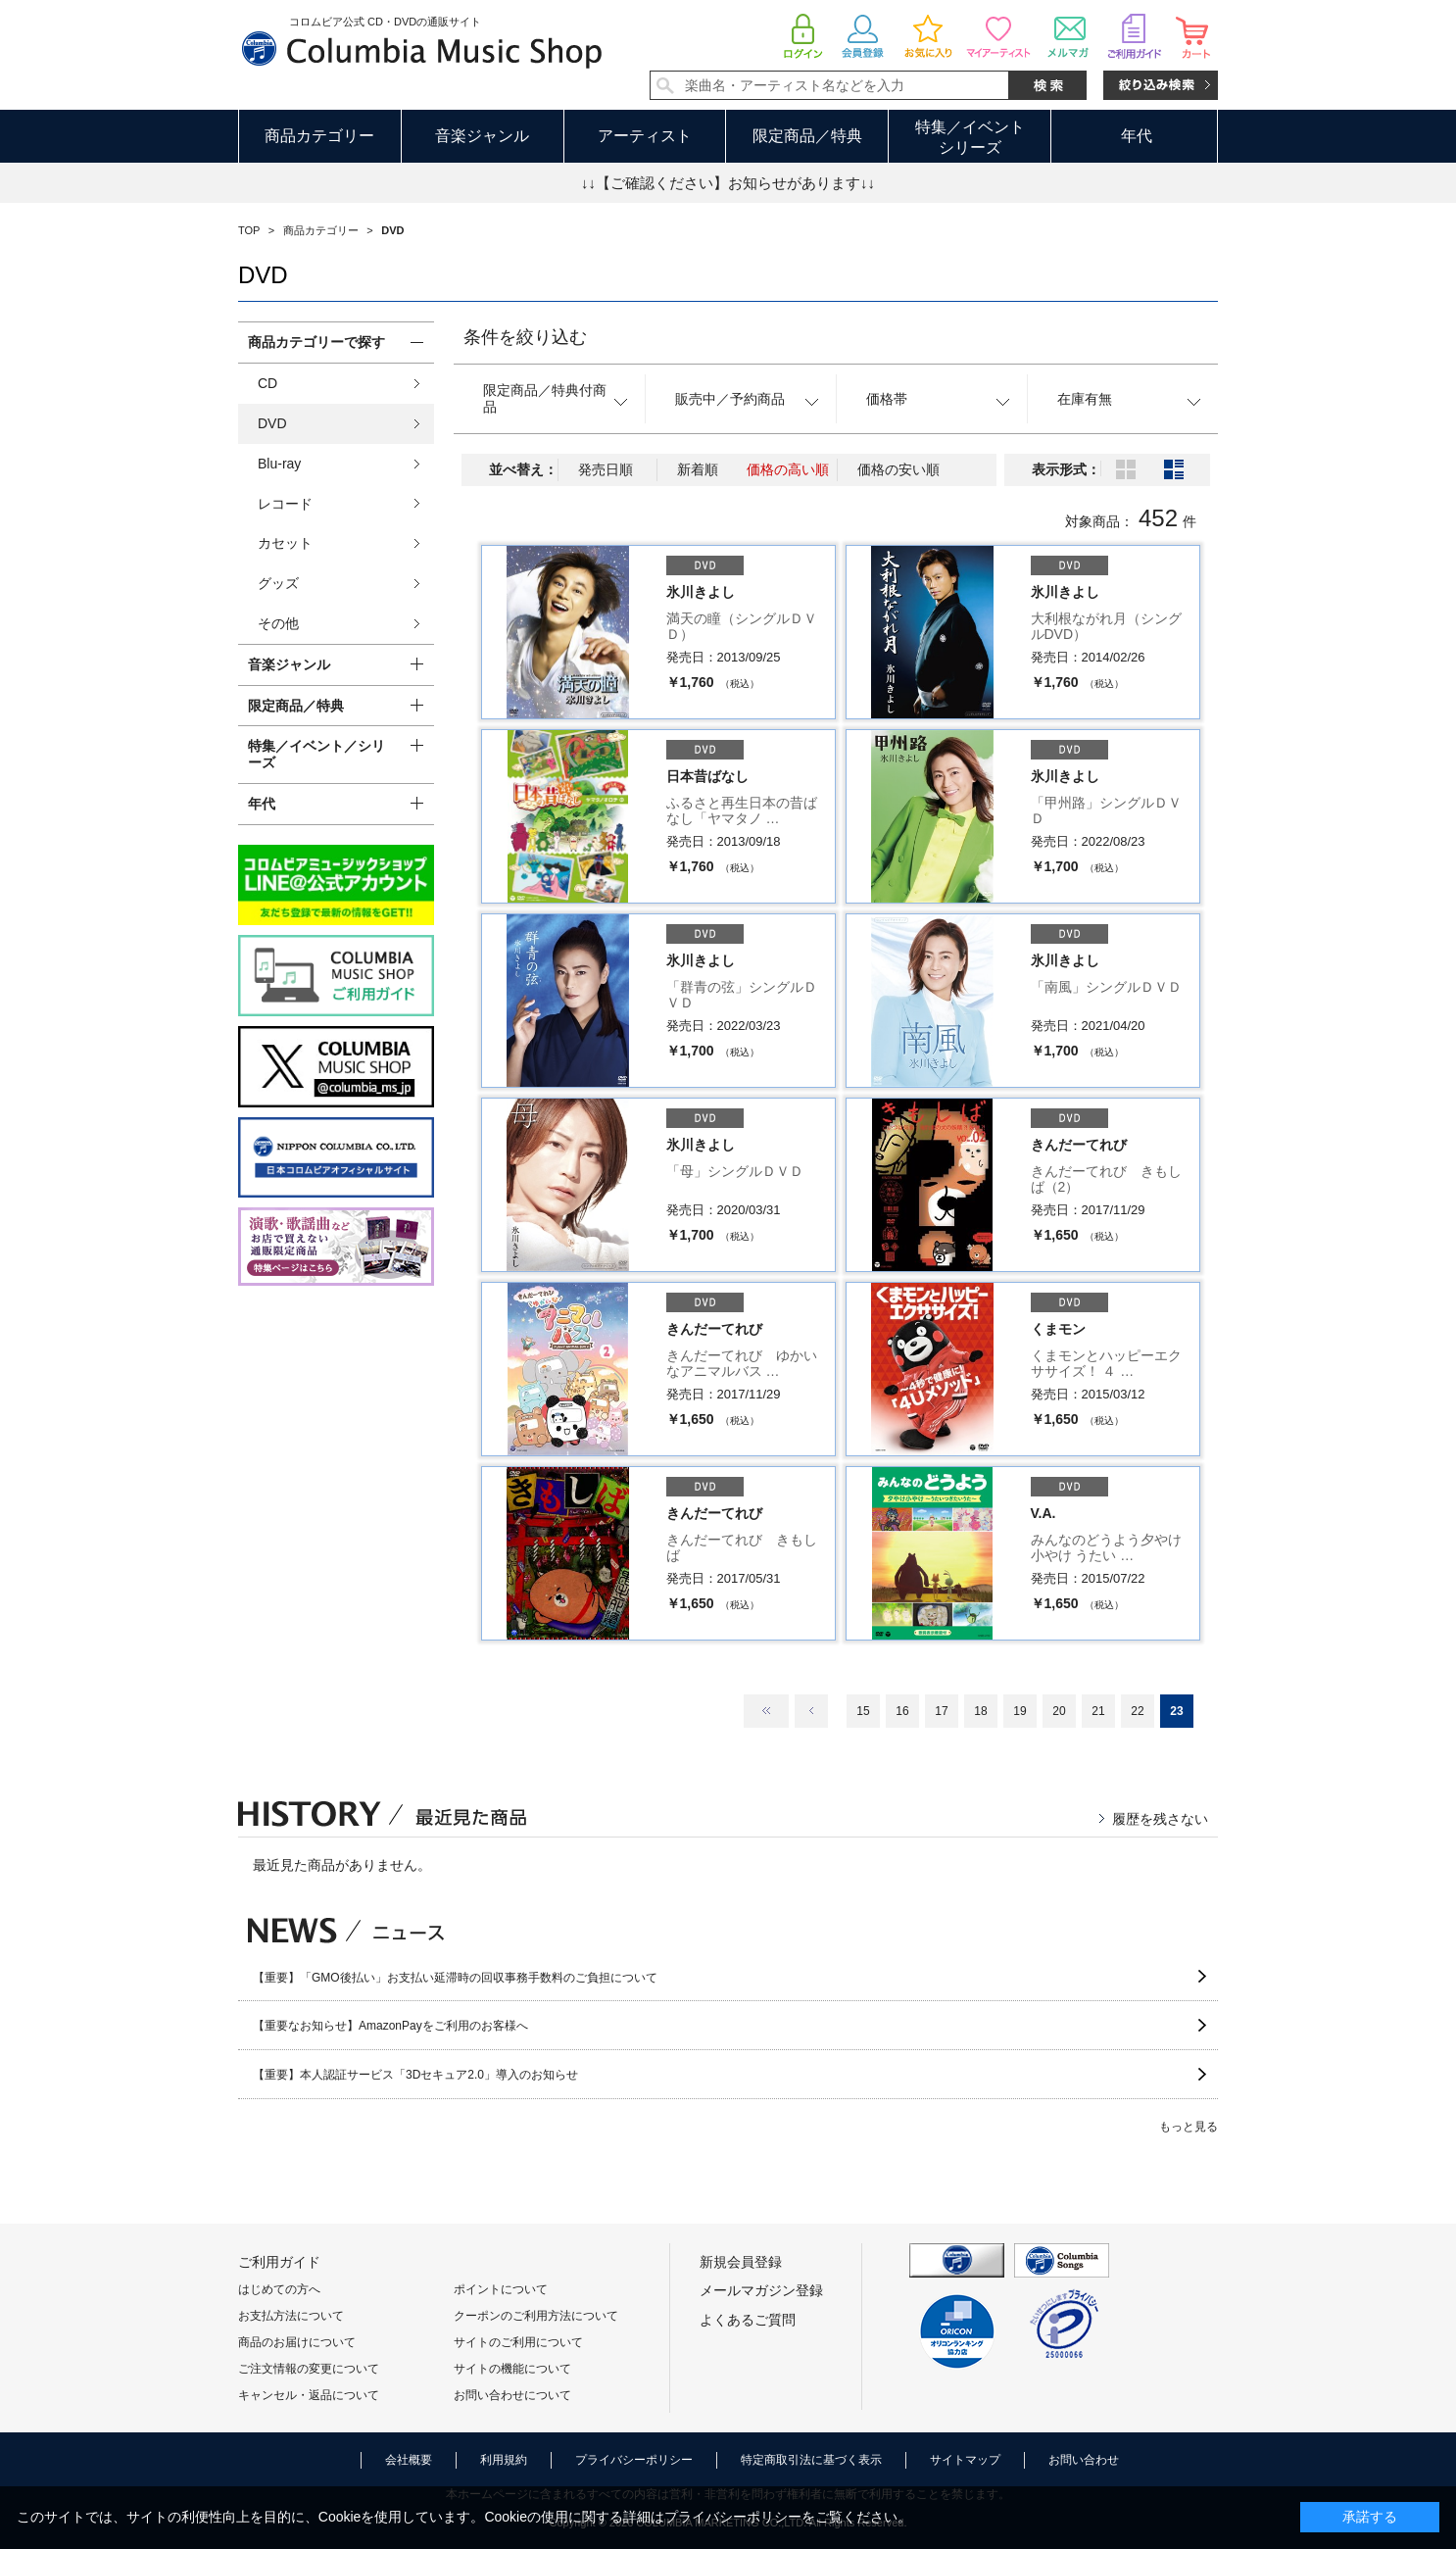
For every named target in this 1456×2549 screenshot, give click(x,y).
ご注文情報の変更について (308, 2369)
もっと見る (1188, 2126)
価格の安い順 (898, 469)
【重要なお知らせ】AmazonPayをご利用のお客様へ (390, 2026)
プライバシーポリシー (634, 2460)
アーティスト (645, 135)
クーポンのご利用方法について (536, 2316)
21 (1098, 1711)
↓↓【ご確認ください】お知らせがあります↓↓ (728, 182)
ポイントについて (501, 2289)
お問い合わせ (1083, 2460)
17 (941, 1711)
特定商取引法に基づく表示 (811, 2460)
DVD (272, 423)
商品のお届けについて (297, 2342)
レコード (285, 504)
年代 (1136, 135)
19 (1019, 1711)
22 (1137, 1711)
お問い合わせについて (512, 2395)
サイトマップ (965, 2460)
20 (1058, 1711)
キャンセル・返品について (308, 2395)
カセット (285, 543)
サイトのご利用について (518, 2342)
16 (902, 1711)
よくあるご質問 (748, 2320)
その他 (278, 623)
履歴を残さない (1160, 1819)
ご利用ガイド (279, 2262)
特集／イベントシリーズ (970, 137)
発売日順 (605, 469)
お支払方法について (291, 2316)
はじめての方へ (279, 2289)
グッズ (278, 583)
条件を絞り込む (525, 337)
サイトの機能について (512, 2369)
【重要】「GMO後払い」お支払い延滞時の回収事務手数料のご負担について (455, 1978)
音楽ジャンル (482, 135)
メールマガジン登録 (761, 2290)
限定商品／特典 (807, 135)
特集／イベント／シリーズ (316, 754)
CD (267, 383)
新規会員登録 (741, 2262)
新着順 (697, 469)
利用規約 (503, 2460)
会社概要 (408, 2460)
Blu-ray (279, 463)
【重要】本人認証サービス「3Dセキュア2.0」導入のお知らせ (415, 2075)
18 (980, 1711)
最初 (766, 1711)
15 (862, 1711)
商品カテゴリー (319, 135)
